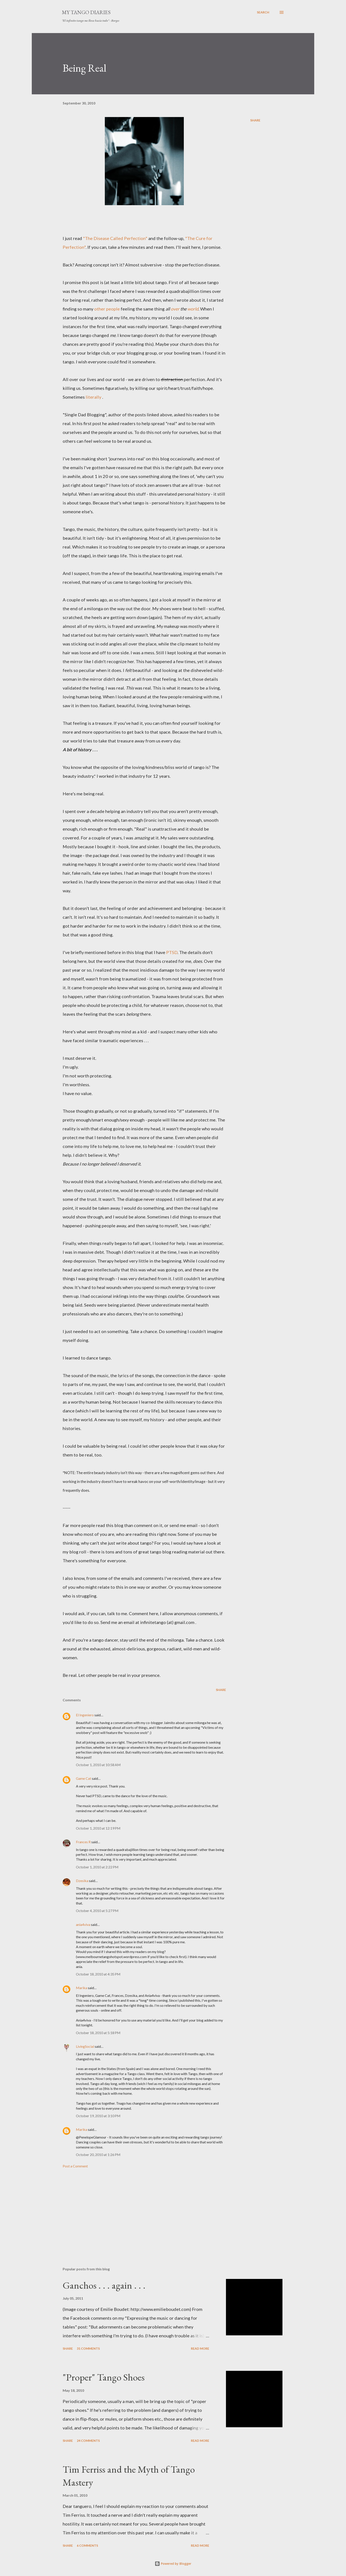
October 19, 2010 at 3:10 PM (98, 2116)
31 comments (88, 2348)
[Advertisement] (137, 2212)
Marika (81, 1988)
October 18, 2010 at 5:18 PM (98, 2033)
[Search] (263, 12)
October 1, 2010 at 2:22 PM (97, 1867)
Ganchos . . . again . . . (104, 2285)
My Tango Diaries (86, 12)
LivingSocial (85, 2046)
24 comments (88, 2440)
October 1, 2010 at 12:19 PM (98, 1828)
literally (93, 397)
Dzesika (82, 1881)
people (113, 308)
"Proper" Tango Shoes (104, 2377)
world (192, 308)
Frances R (83, 1842)
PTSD (171, 952)
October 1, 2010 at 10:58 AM (98, 1765)
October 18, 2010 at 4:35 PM (98, 1974)
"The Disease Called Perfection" (115, 238)
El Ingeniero (85, 1715)
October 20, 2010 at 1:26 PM (98, 2154)
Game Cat (83, 1778)
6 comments (87, 2545)
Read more (200, 2348)
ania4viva (83, 1924)
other (99, 308)
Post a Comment (75, 2166)
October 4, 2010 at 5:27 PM (97, 1910)
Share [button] (255, 120)
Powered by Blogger (173, 2563)
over (175, 308)
